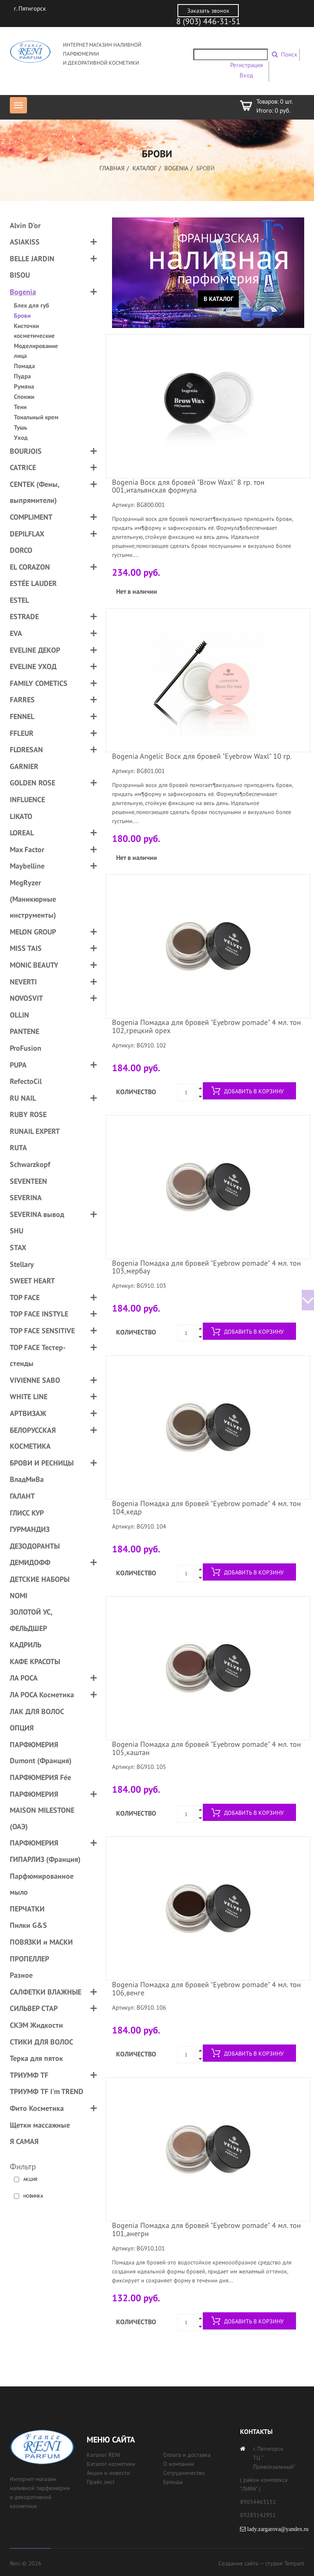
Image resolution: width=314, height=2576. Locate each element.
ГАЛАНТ (22, 1496)
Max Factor (27, 849)
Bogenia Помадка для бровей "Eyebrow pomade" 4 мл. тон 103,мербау (206, 1267)
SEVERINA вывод (37, 1214)
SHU (16, 1230)
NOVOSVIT (26, 998)
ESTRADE (24, 616)
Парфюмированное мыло (42, 1884)
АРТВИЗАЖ (28, 1413)
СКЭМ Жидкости (36, 2025)
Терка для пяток (36, 2058)
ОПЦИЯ (22, 1727)
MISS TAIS (26, 948)
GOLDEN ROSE (32, 782)
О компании (178, 2463)
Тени (20, 407)
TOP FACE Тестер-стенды (37, 1355)
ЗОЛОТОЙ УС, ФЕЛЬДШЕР (31, 1620)
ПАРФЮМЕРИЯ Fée (40, 1777)
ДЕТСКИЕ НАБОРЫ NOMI (40, 1587)
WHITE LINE (28, 1396)
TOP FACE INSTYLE (39, 1314)
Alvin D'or (25, 225)
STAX (18, 1247)
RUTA (18, 1147)
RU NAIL (23, 1098)
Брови (22, 315)
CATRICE (23, 467)
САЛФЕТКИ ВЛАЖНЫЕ (45, 1992)
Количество (136, 1092)
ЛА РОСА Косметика (42, 1694)
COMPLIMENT (31, 517)
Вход (246, 75)
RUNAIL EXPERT (35, 1131)
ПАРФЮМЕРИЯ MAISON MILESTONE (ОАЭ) (42, 1810)
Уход (21, 437)
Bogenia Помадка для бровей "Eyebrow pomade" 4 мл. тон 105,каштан (206, 1748)
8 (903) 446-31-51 (208, 21)
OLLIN (19, 1015)
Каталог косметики (111, 2463)
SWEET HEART (32, 1280)
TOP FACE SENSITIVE (42, 1330)
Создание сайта (238, 2563)
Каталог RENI (103, 2454)
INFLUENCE (27, 799)
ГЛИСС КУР (27, 1513)
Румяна (24, 386)
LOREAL (22, 832)
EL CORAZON (30, 567)
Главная (112, 168)
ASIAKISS (25, 242)
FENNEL (22, 716)
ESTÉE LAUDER (33, 583)
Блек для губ (31, 305)
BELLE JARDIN (32, 258)
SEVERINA (26, 1197)
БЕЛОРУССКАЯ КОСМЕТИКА (33, 1438)
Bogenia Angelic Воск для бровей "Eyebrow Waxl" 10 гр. (202, 756)
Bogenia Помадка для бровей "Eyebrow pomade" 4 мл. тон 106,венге (206, 1988)
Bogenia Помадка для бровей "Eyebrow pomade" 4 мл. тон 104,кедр (206, 1507)
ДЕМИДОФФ (30, 1562)
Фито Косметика (37, 2108)
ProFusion (25, 1048)
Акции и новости (108, 2472)
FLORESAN (26, 749)
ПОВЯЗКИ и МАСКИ (41, 1942)
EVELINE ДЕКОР (35, 650)
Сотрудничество (184, 2472)
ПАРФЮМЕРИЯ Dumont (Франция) (41, 1753)
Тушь (20, 427)
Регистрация (246, 65)
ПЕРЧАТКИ (27, 1908)
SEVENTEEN (28, 1181)
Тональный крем (36, 417)
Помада (24, 366)
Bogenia (176, 168)
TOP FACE (25, 1297)
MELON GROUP (33, 931)
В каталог (218, 299)
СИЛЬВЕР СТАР (34, 2008)
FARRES (22, 699)
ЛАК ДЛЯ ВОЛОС (37, 1711)
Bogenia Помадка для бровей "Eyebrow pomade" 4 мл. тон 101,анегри (206, 2229)
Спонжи (24, 396)
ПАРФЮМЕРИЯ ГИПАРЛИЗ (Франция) (45, 1851)
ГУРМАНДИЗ (29, 1529)
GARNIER (24, 766)
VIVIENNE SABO (35, 1380)
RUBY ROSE (28, 1114)
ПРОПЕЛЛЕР (29, 1958)
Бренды (173, 2482)
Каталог (144, 168)
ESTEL (19, 600)
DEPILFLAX (27, 533)
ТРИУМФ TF (29, 2075)
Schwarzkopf (30, 1164)
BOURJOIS (26, 451)
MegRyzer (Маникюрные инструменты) (33, 899)
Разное (21, 1975)
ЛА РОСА (24, 1678)
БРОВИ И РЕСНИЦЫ (42, 1463)
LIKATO (21, 816)
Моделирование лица (36, 351)
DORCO (21, 550)
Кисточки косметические (34, 330)
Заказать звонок (208, 10)
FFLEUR (22, 733)
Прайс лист (101, 2482)
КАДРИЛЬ (25, 1644)
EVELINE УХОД (33, 666)
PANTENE (24, 1031)
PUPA (18, 1065)
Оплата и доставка (187, 2454)
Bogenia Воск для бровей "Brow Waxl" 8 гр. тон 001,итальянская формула (188, 486)
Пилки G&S (28, 1925)
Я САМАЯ (24, 2141)
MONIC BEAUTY (34, 965)
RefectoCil (26, 1081)
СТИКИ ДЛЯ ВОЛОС (41, 2042)
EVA (16, 633)
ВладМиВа (27, 1479)
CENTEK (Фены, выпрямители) (34, 492)
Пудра (22, 376)
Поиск (289, 54)
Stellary (22, 1264)
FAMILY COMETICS (38, 683)
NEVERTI (23, 981)
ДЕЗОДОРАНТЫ (35, 1546)
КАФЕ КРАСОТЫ (35, 1661)
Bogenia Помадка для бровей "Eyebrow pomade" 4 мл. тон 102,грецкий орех (206, 1026)
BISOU (20, 275)
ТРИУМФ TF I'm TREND (46, 2091)
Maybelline (27, 866)
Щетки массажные (40, 2125)
